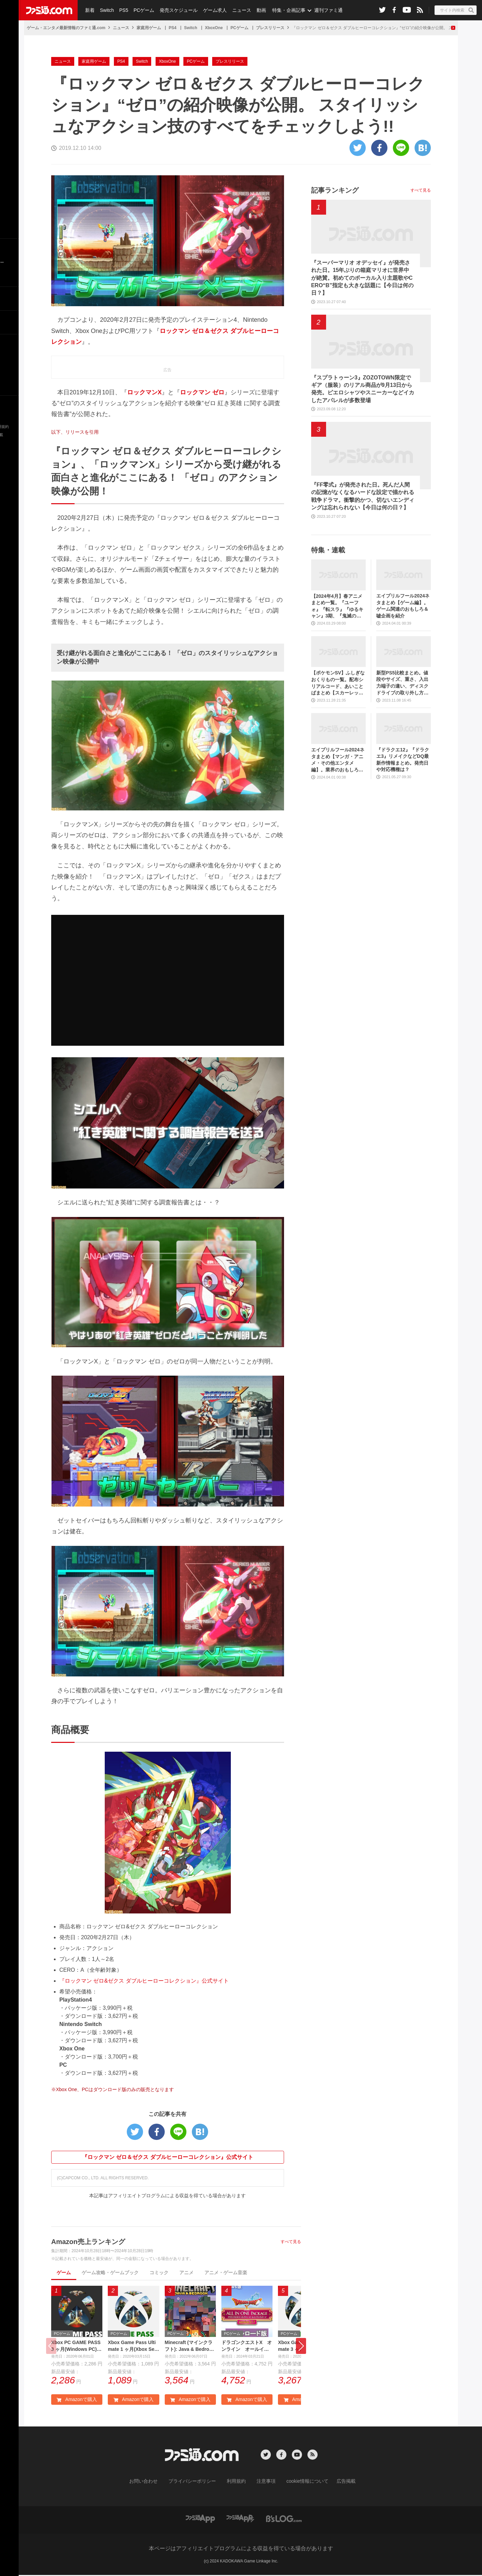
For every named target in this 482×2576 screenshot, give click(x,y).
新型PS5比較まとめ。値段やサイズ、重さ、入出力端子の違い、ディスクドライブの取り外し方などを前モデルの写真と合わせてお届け (402, 683)
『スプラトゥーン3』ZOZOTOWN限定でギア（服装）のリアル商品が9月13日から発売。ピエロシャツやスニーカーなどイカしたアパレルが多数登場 (362, 389)
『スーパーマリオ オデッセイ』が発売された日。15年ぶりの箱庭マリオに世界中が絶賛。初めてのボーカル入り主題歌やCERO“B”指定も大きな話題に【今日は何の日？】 (362, 278)
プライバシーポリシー (197, 2482)
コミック (158, 2272)
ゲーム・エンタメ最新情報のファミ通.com (66, 27)
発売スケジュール (176, 10)
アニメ (186, 2272)
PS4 (173, 27)
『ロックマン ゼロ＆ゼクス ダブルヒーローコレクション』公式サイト (167, 2157)
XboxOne (214, 27)
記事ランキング (335, 190)
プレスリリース (270, 27)
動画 (256, 10)
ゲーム (64, 2272)
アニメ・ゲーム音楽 (225, 2272)
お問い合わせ (154, 2482)
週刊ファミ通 (323, 10)
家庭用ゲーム (149, 27)
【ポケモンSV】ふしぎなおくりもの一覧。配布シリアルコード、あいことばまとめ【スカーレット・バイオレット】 (338, 683)
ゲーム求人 (211, 10)
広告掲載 (335, 2482)
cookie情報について (301, 2482)
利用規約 (236, 2482)
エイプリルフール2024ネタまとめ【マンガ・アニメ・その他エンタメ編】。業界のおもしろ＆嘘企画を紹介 (337, 760)
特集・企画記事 (283, 10)
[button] (301, 2347)
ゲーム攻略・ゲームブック (110, 2272)
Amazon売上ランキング (88, 2241)
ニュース (237, 10)
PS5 (122, 10)
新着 (89, 10)
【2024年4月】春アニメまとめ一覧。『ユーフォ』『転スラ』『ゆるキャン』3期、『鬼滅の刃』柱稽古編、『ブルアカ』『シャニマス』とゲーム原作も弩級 (337, 606)
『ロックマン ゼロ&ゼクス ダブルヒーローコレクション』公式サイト (144, 1981)
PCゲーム (141, 10)
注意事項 (264, 2482)
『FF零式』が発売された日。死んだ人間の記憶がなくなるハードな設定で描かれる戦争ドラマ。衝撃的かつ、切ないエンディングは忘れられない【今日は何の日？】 (362, 496)
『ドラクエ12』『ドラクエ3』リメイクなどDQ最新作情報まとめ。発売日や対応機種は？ (402, 759)
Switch (106, 10)
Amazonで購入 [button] (77, 2401)
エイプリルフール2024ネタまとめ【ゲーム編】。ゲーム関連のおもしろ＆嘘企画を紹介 (402, 605)
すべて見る (291, 2241)
